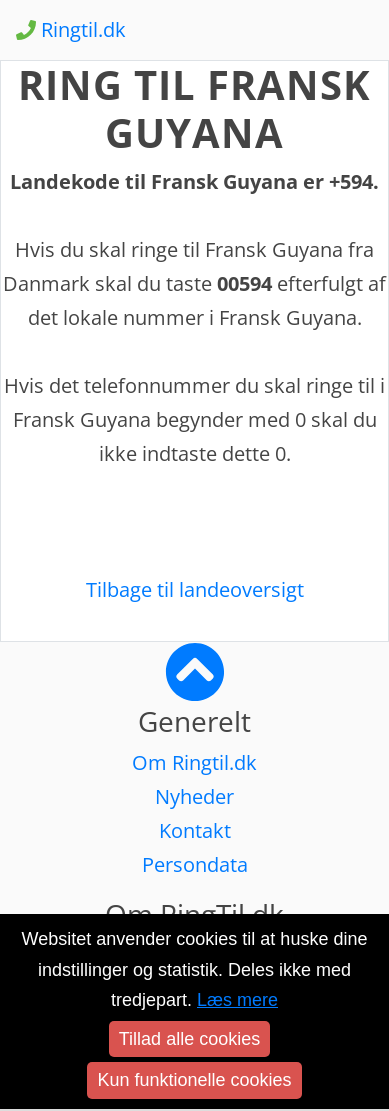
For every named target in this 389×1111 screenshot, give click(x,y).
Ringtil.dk (71, 29)
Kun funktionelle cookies (194, 1080)
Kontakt (195, 830)
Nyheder (194, 796)
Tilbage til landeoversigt (195, 589)
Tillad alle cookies (189, 1039)
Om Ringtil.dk (194, 762)
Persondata (195, 864)
